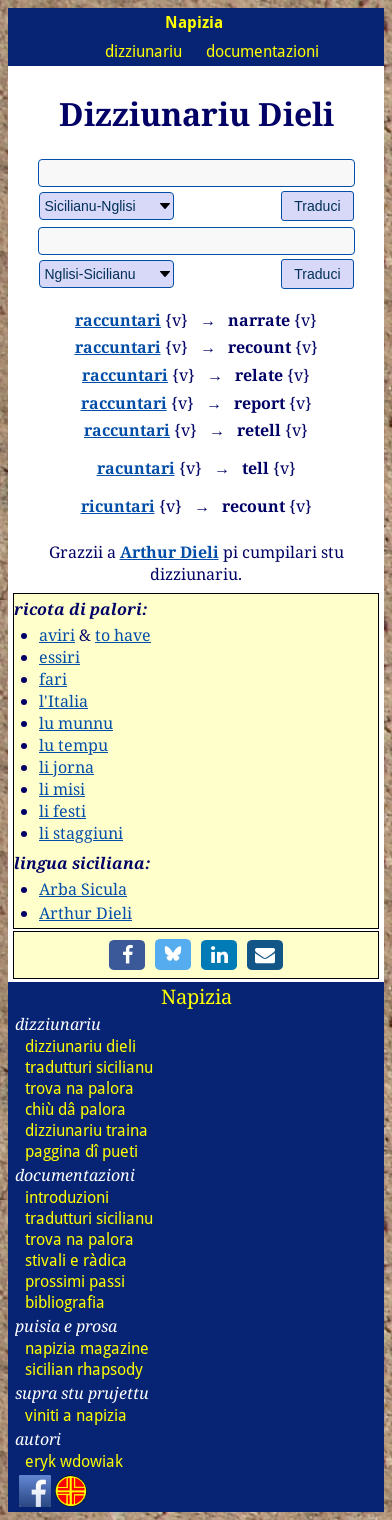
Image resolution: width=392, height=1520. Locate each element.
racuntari (136, 468)
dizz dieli (80, 1046)
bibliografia (65, 1302)
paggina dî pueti (81, 1151)
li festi (62, 811)
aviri (57, 635)
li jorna (66, 767)
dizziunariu (143, 51)
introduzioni (67, 1197)
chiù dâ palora (75, 1109)
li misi (62, 789)
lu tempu (73, 745)
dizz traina (86, 1130)
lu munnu (76, 723)
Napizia (196, 996)
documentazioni (262, 51)
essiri (59, 657)
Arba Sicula (83, 889)
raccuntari (118, 320)
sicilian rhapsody (84, 1369)
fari (53, 679)
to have (123, 635)
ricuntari (118, 506)
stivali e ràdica (76, 1260)
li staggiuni (81, 833)
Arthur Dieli (169, 552)
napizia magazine (87, 1348)
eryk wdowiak (74, 1461)
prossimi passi (75, 1281)
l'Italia (63, 701)
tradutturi (89, 1067)
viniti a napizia (76, 1415)
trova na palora (79, 1088)
